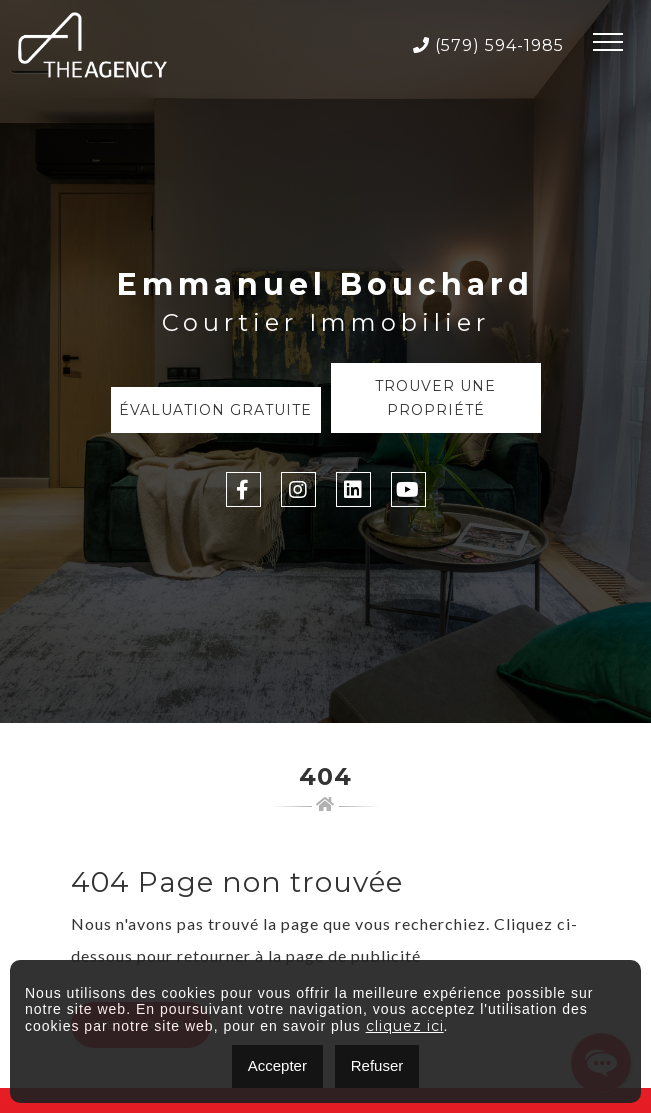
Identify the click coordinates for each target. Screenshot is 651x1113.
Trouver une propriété (435, 398)
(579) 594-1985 (488, 45)
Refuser (377, 1065)
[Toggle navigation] (608, 45)
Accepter (277, 1065)
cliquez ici (405, 1026)
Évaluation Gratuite (215, 410)
